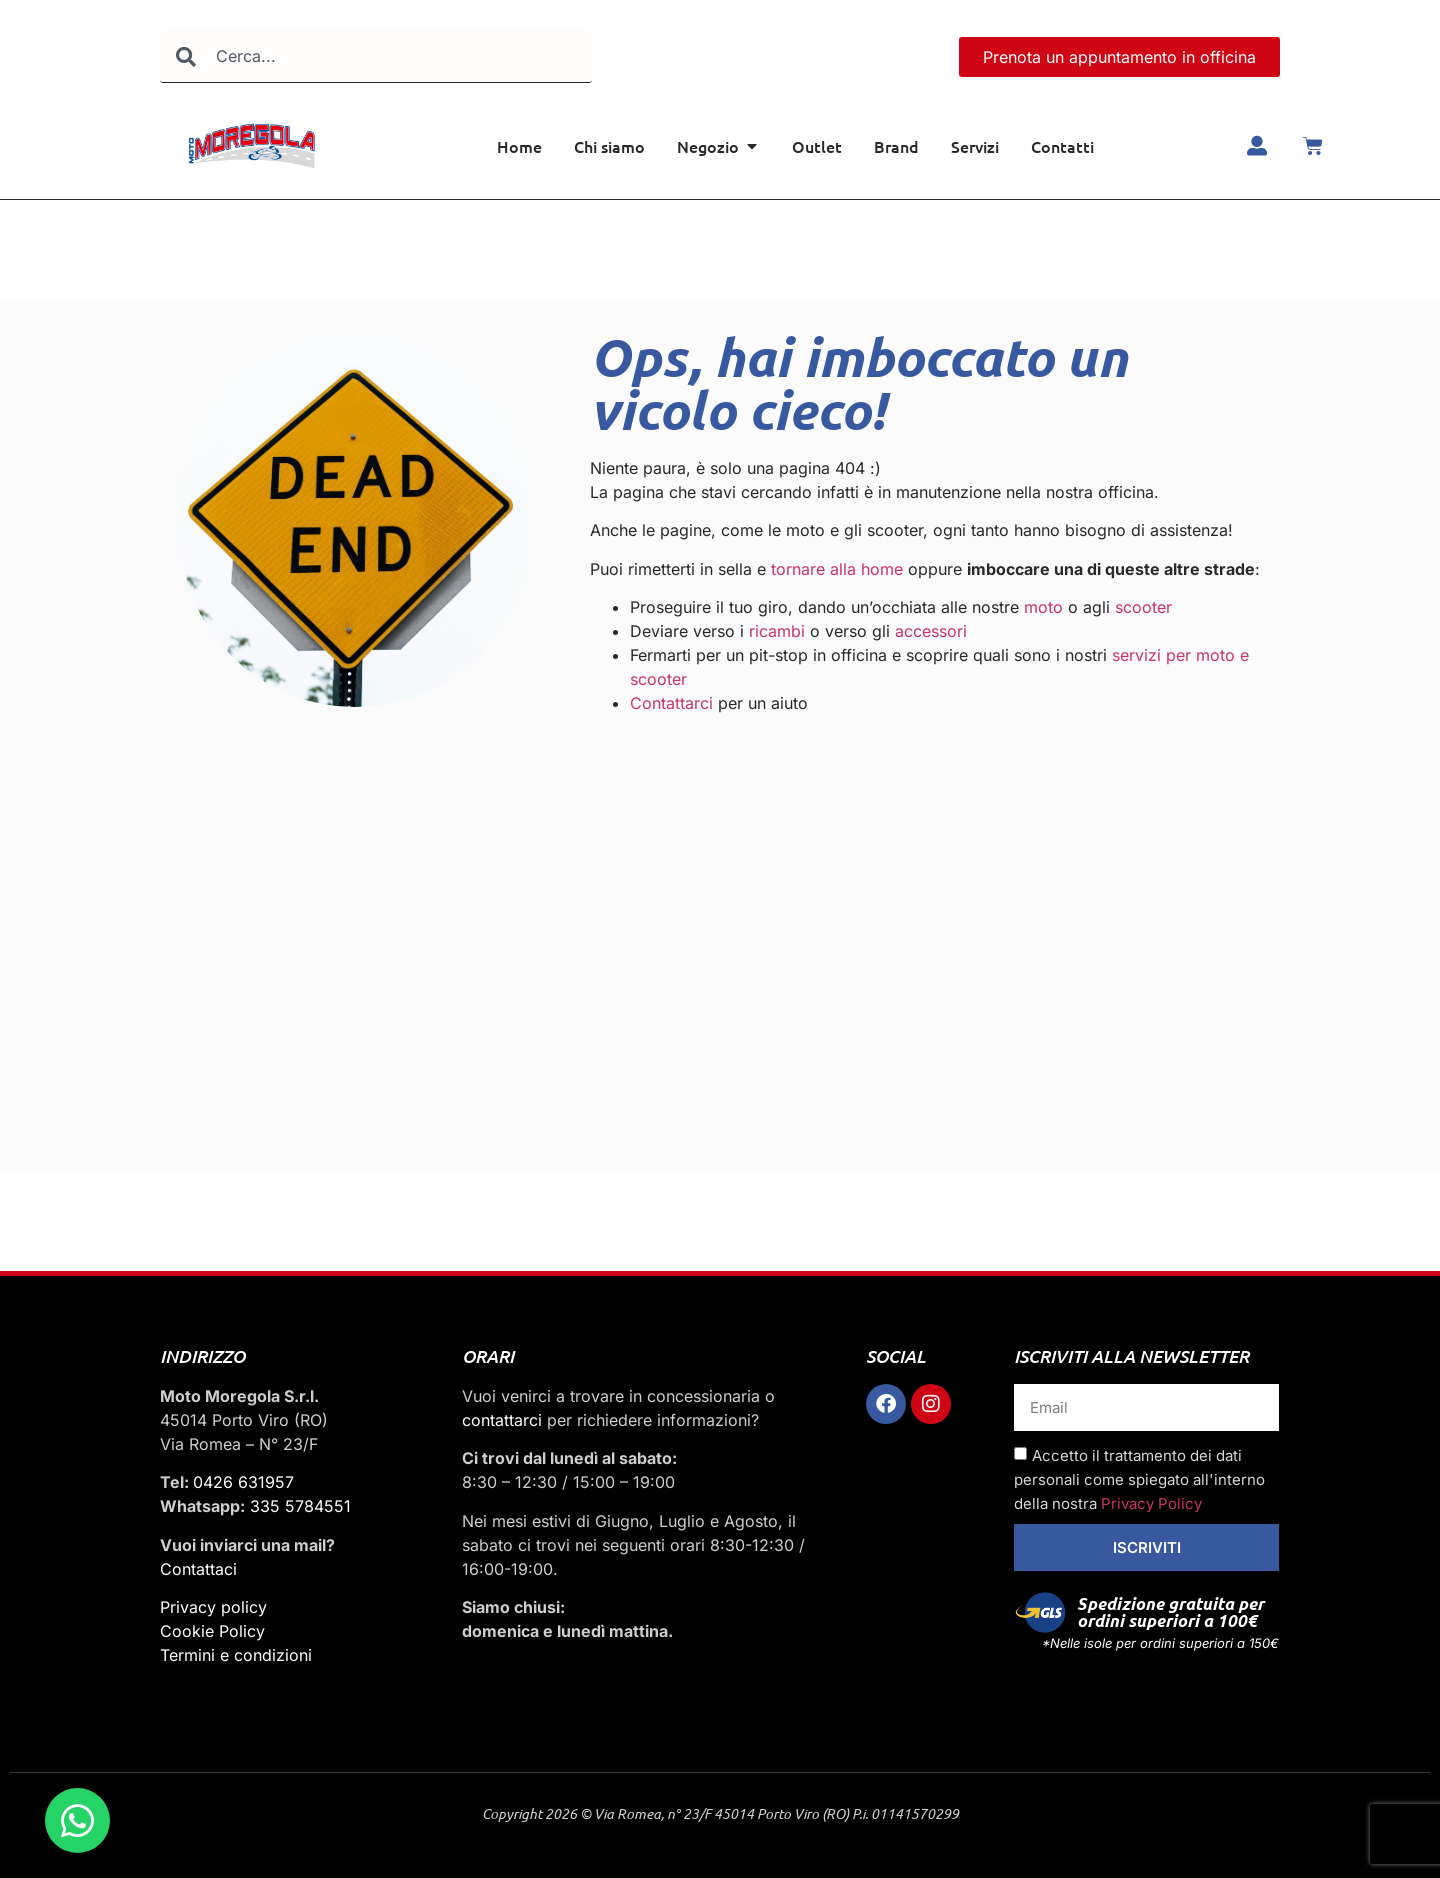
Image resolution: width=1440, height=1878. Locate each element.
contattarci (502, 1420)
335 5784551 (300, 1506)
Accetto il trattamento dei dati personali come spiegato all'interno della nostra (1139, 1479)
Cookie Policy (212, 1631)
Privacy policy (213, 1607)
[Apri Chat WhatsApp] (77, 1820)
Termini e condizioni (236, 1655)
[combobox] (376, 56)
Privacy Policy (1151, 1503)
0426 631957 (243, 1482)
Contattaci (198, 1569)
